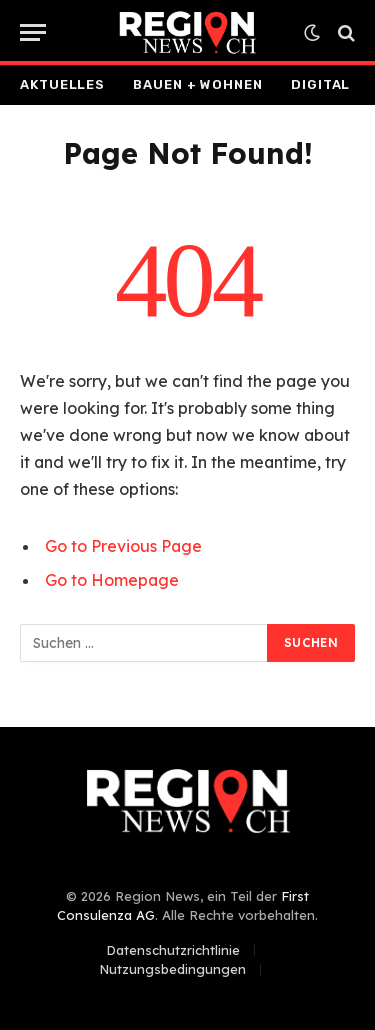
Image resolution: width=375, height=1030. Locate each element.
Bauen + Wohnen (198, 84)
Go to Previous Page (123, 546)
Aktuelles (62, 84)
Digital (320, 84)
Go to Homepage (112, 580)
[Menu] (33, 32)
